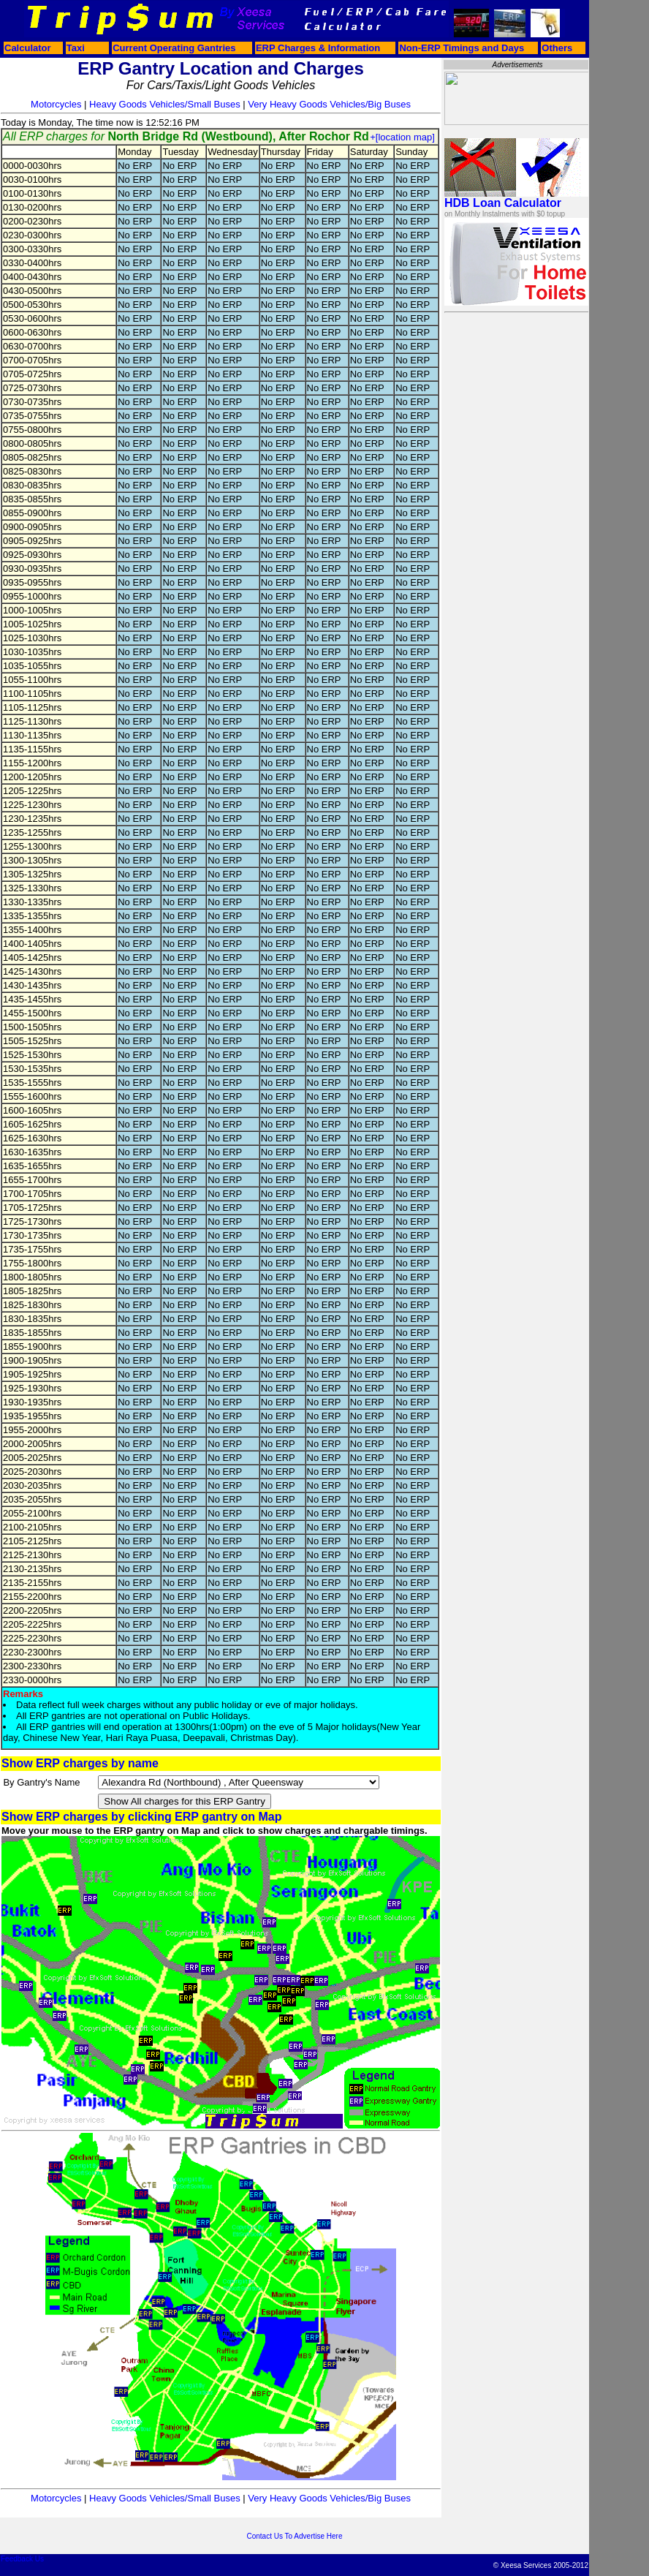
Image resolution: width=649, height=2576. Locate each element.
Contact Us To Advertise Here (295, 2536)
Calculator (27, 47)
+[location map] (402, 137)
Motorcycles (56, 104)
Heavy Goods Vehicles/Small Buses (164, 104)
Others (557, 47)
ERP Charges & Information (318, 47)
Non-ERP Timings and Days (461, 47)
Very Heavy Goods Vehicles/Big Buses (329, 104)
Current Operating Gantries (174, 47)
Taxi (76, 47)
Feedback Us (22, 2559)
